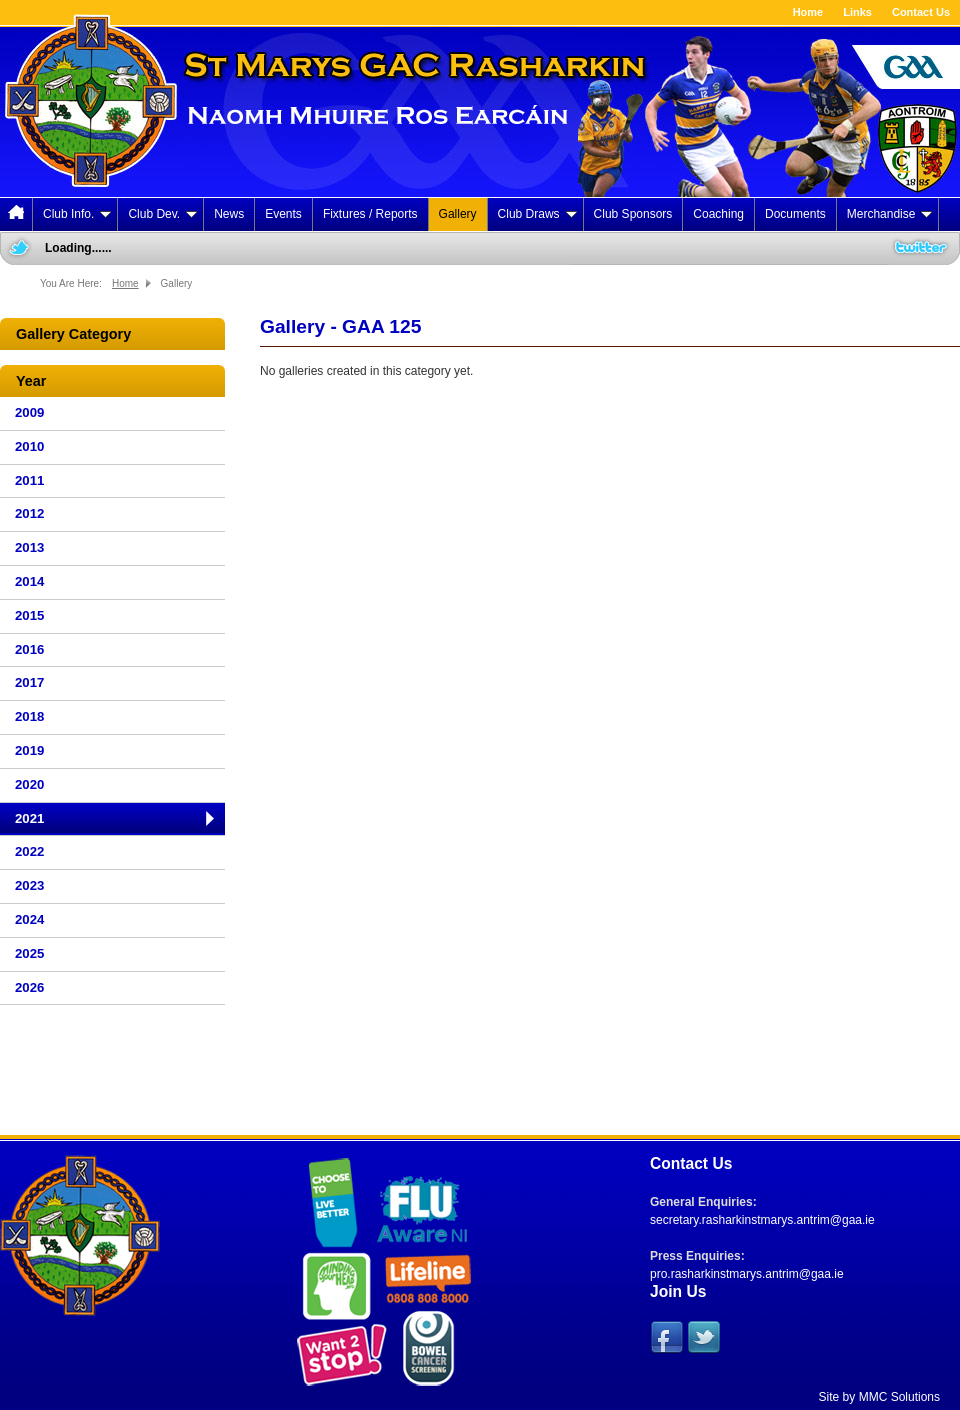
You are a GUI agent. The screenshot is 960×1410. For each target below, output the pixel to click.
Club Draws (537, 214)
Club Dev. (162, 214)
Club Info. (77, 214)
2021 (29, 818)
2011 (29, 480)
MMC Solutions (899, 1397)
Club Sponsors (633, 214)
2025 (29, 953)
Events (283, 214)
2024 (29, 919)
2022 (29, 851)
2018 (29, 716)
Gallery (458, 214)
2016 (29, 649)
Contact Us (921, 12)
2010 (29, 446)
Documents (795, 214)
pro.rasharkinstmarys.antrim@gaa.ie (747, 1274)
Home (808, 12)
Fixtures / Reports (370, 214)
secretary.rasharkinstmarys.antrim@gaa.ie (762, 1220)
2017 (29, 682)
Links (857, 12)
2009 (29, 412)
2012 (29, 513)
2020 (29, 784)
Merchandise (890, 214)
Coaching (718, 214)
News (229, 214)
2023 (29, 885)
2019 (29, 750)
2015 (29, 615)
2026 (29, 987)
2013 (29, 547)
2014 (29, 581)
